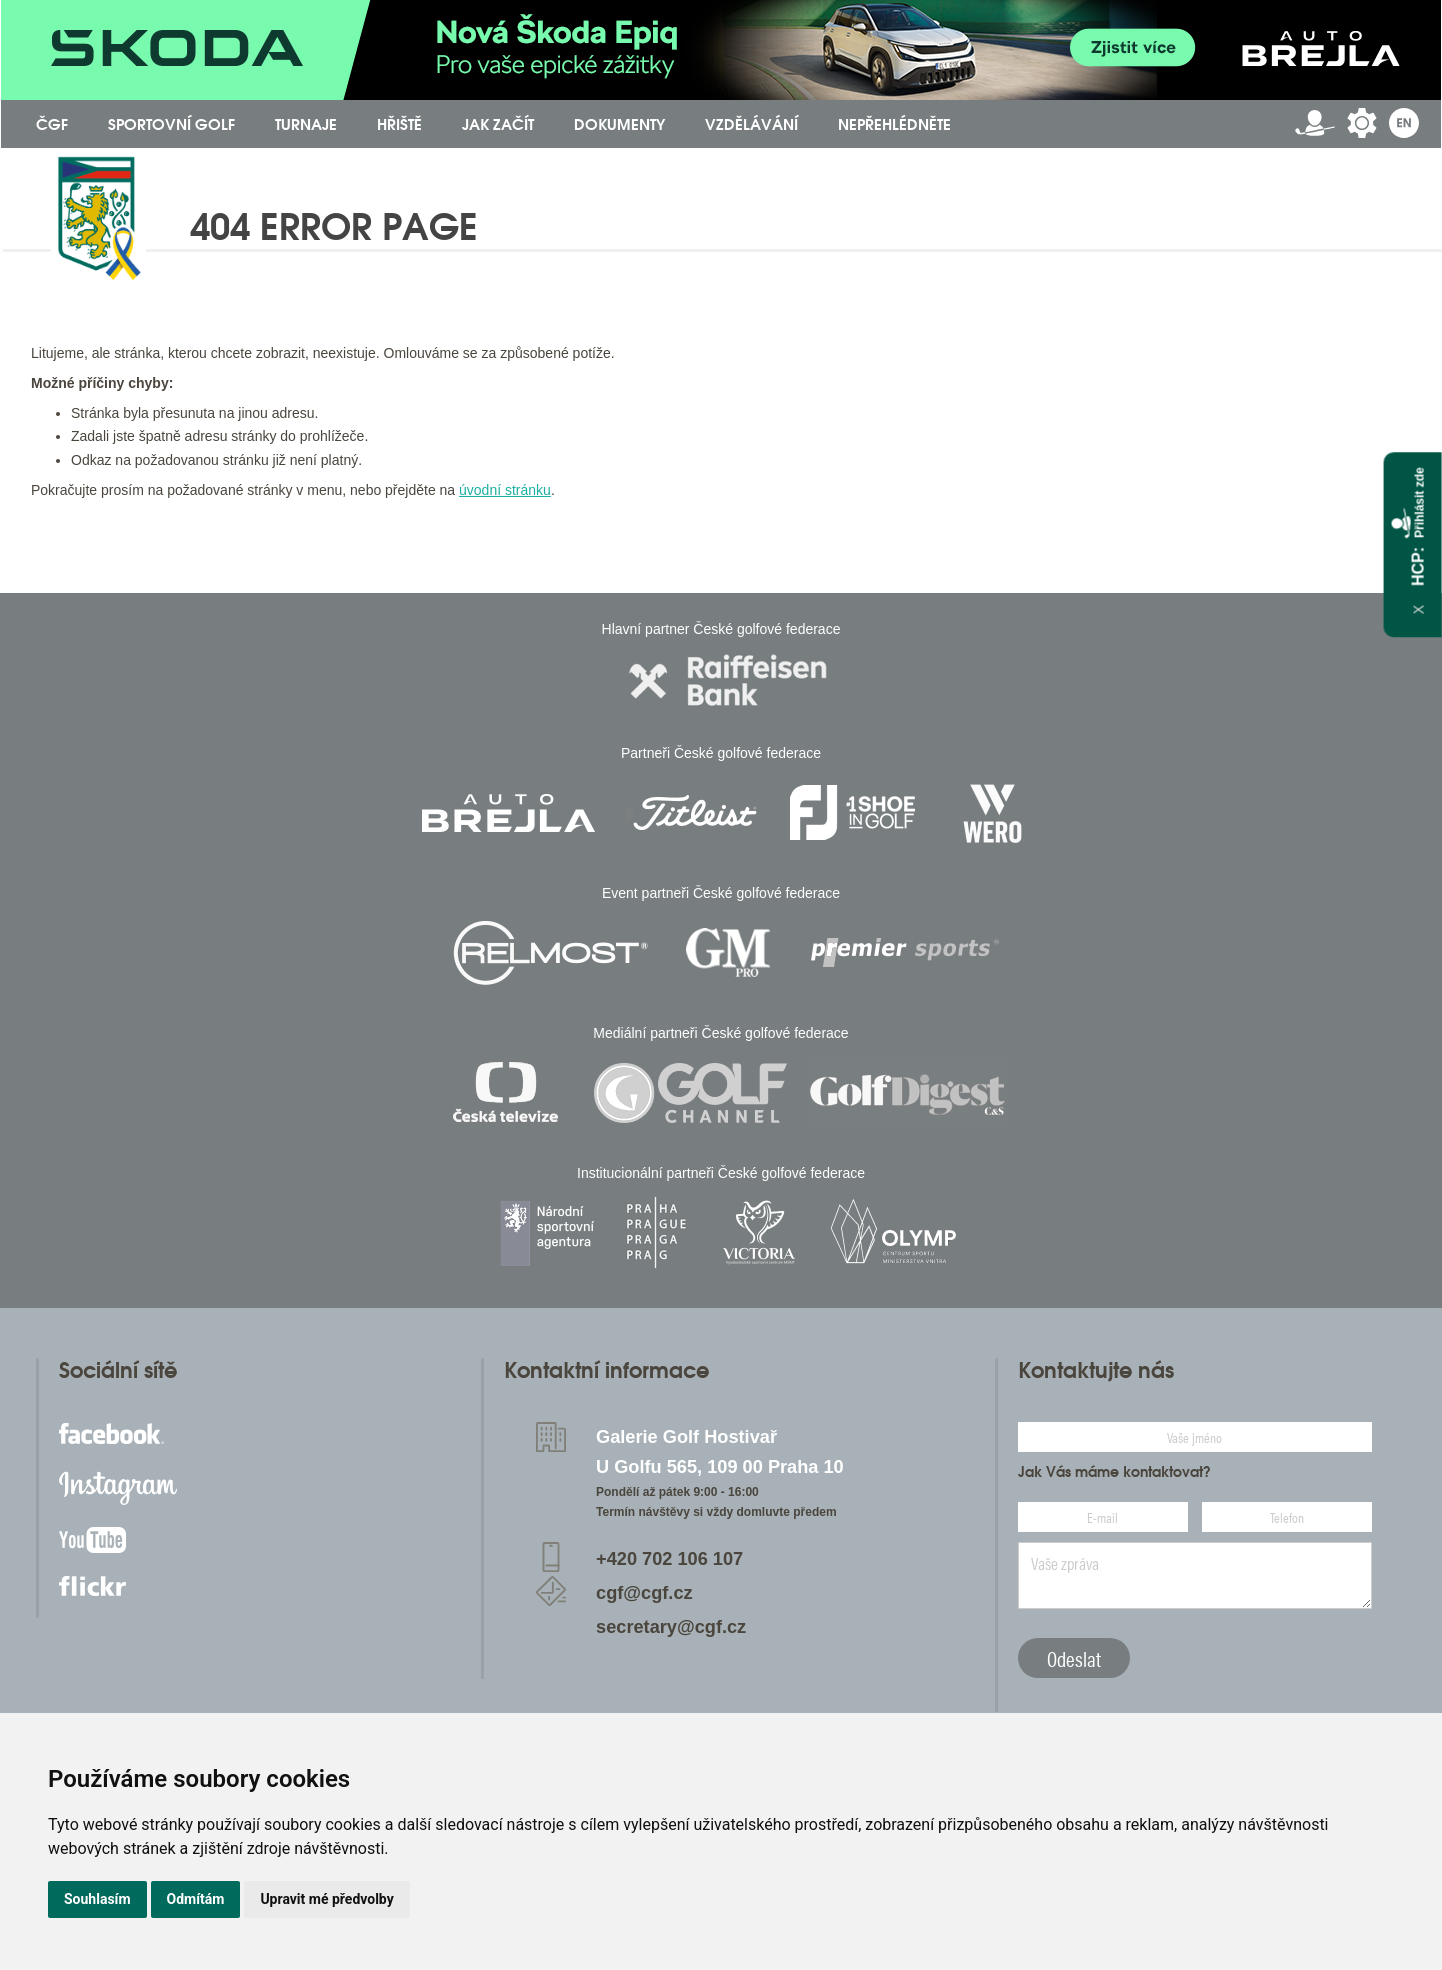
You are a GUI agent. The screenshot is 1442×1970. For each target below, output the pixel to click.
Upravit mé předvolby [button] (326, 1899)
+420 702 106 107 (669, 1559)
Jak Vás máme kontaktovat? (1114, 1472)
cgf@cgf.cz (644, 1593)
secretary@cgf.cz (671, 1627)
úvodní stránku (505, 490)
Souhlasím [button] (97, 1899)
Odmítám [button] (196, 1899)
